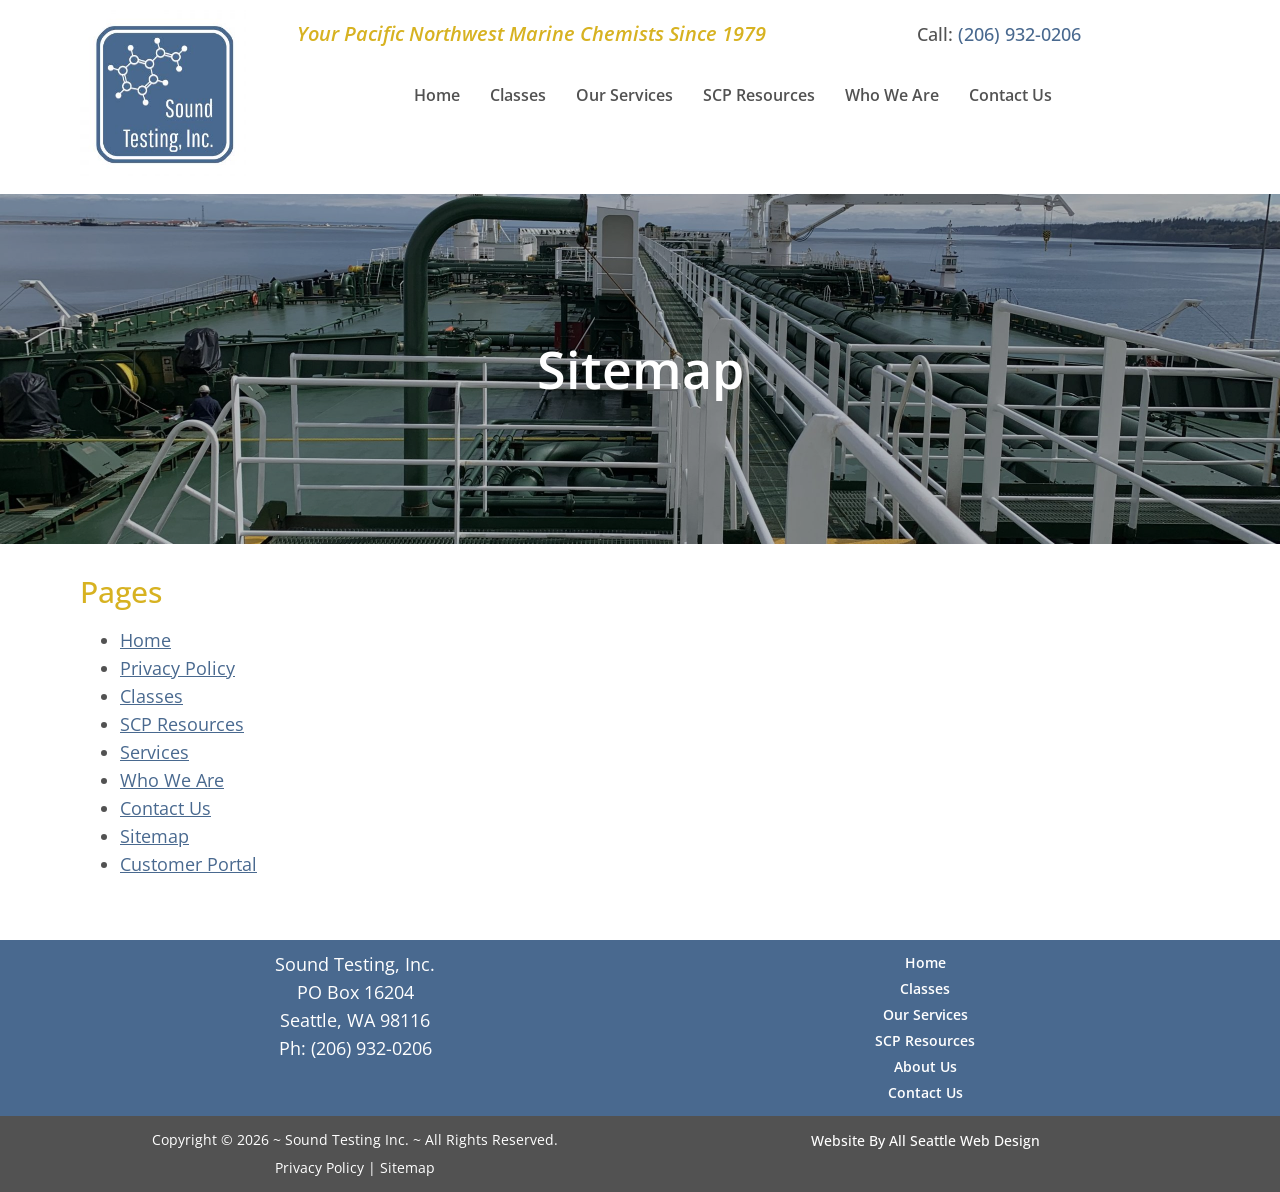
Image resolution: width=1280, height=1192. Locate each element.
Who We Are (892, 95)
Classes (518, 95)
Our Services (624, 95)
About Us (925, 1066)
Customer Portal (188, 864)
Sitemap (154, 836)
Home (437, 95)
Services (154, 752)
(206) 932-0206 (1019, 34)
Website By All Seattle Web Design (925, 1140)
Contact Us (1010, 95)
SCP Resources (759, 95)
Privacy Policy (177, 668)
